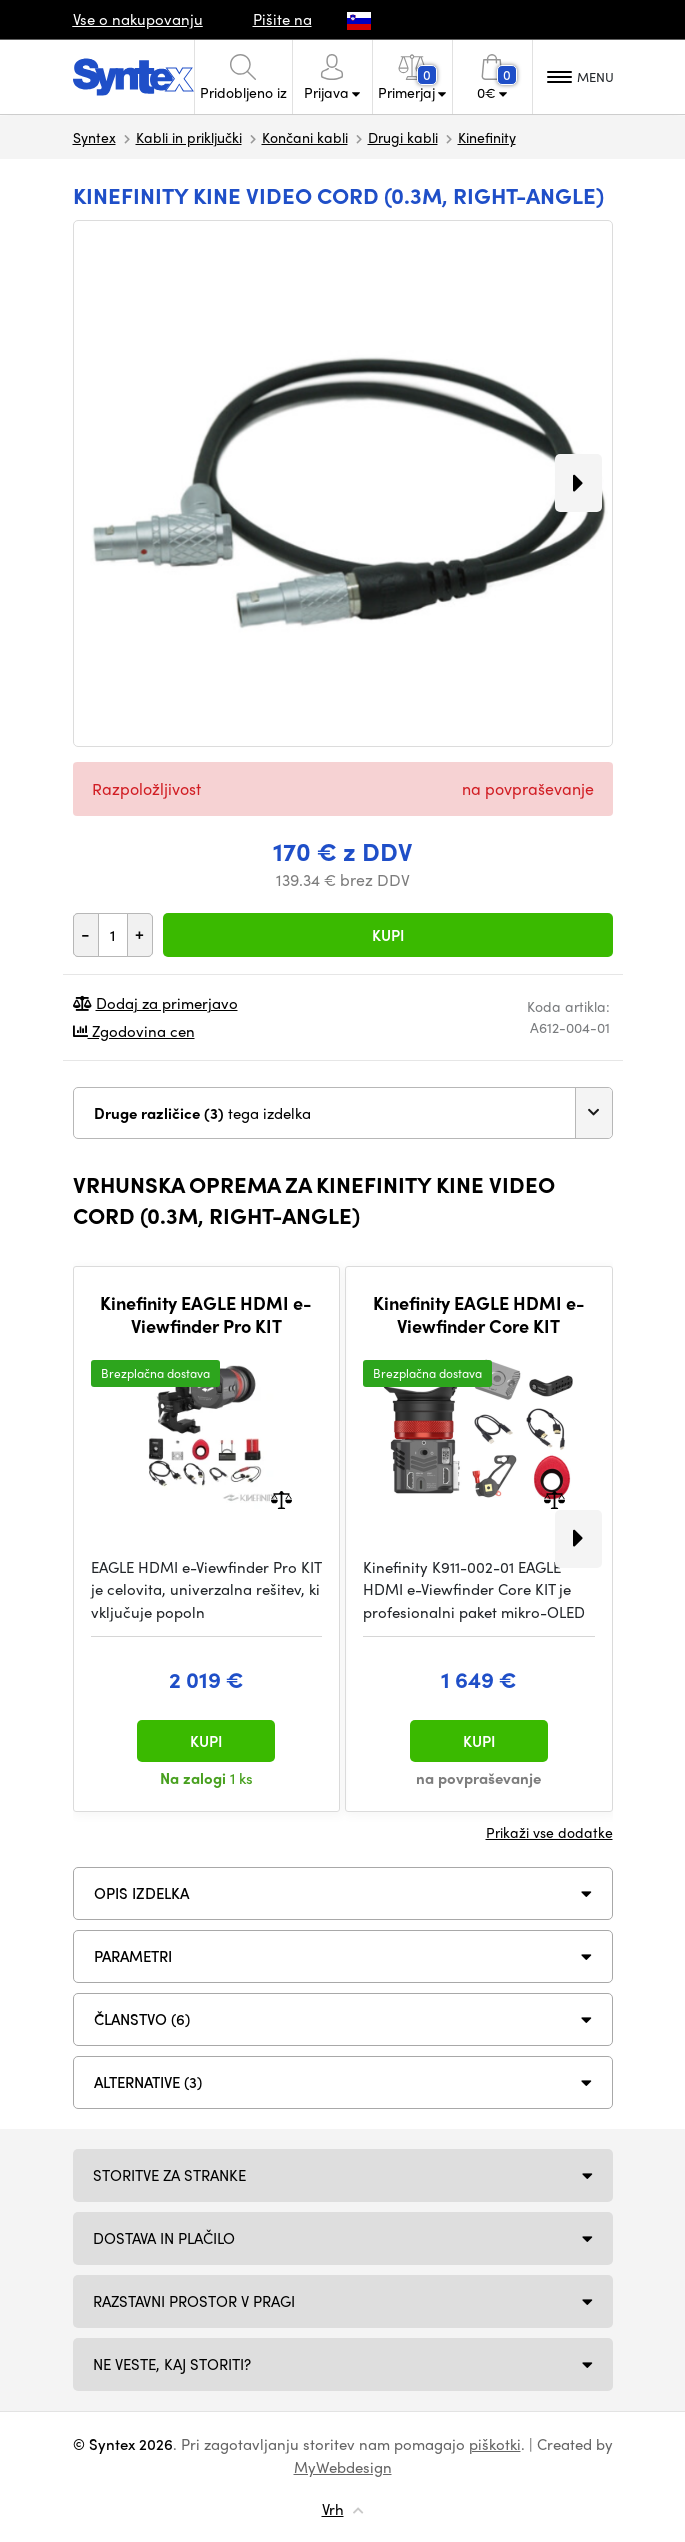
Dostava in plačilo (164, 2238)
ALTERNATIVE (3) (148, 2082)
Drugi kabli (403, 137)
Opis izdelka (141, 1893)
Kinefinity (487, 137)
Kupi (388, 935)
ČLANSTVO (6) (142, 2019)
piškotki (495, 2444)
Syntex (94, 137)
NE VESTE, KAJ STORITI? (172, 2364)
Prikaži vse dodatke (549, 1832)
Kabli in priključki (189, 137)
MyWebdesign (343, 2467)
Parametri (133, 1956)
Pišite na (282, 19)
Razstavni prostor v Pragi (194, 2301)
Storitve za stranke (169, 2175)
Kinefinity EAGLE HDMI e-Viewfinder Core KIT (479, 1314)
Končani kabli (305, 137)
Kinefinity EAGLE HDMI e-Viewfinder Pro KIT (206, 1314)
